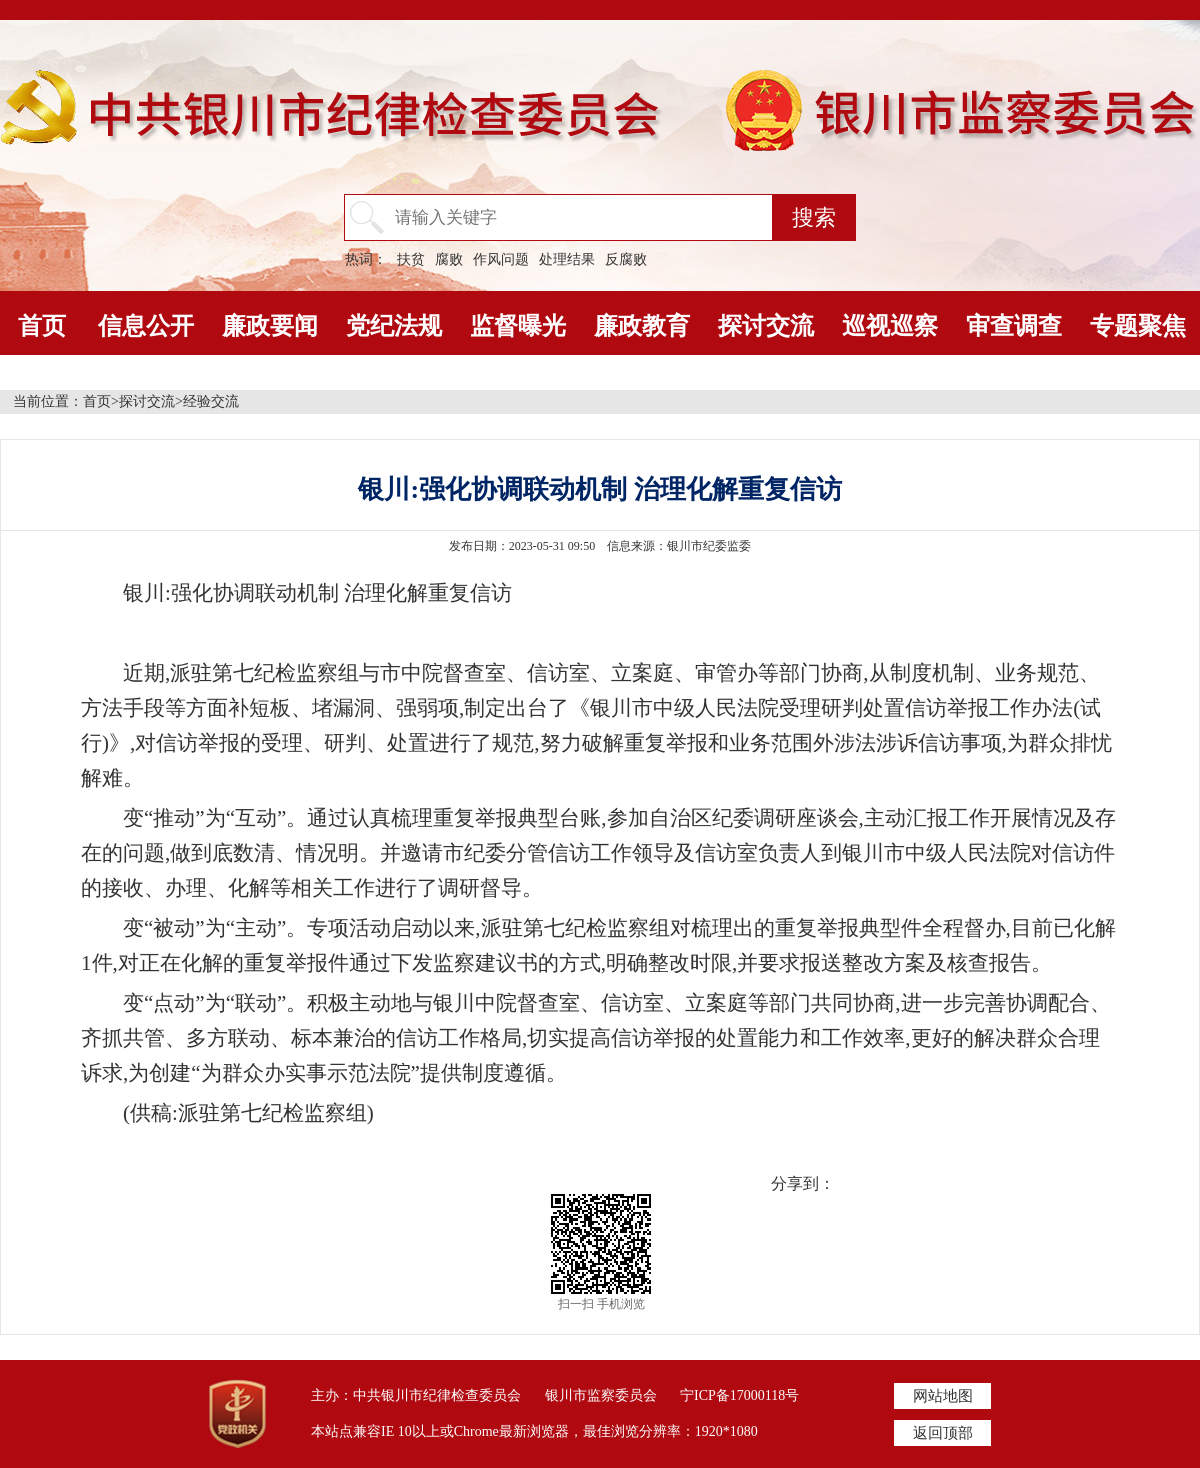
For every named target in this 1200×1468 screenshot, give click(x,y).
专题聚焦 (1138, 326)
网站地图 (943, 1396)
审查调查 (1014, 326)
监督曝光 (518, 326)
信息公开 (146, 326)
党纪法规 (394, 326)
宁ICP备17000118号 (739, 1395)
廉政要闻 (270, 326)
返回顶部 (943, 1433)
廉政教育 (642, 326)
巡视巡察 (890, 326)
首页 (42, 326)
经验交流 (211, 401)
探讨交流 (766, 326)
